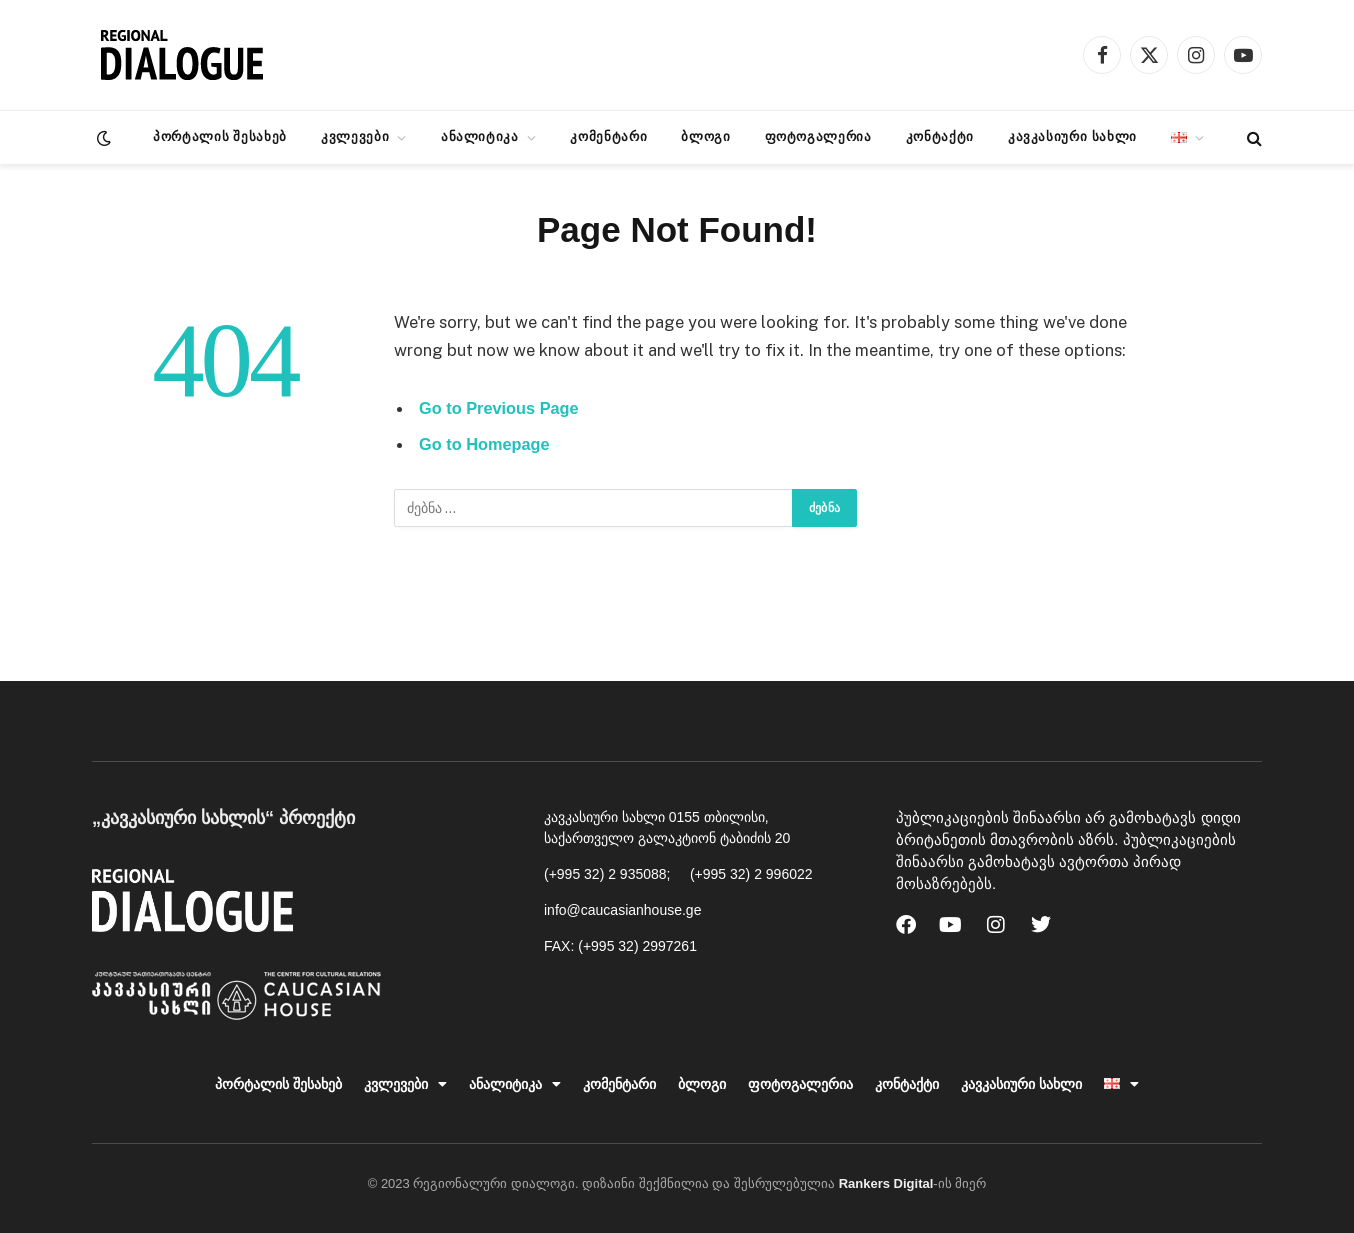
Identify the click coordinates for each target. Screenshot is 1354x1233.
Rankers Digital (886, 1183)
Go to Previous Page (500, 408)
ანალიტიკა (480, 136)
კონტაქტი (940, 136)
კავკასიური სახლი (1072, 136)
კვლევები (355, 136)
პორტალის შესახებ (220, 136)
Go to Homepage (485, 445)
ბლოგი (705, 136)
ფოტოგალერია (818, 136)
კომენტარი (608, 136)
